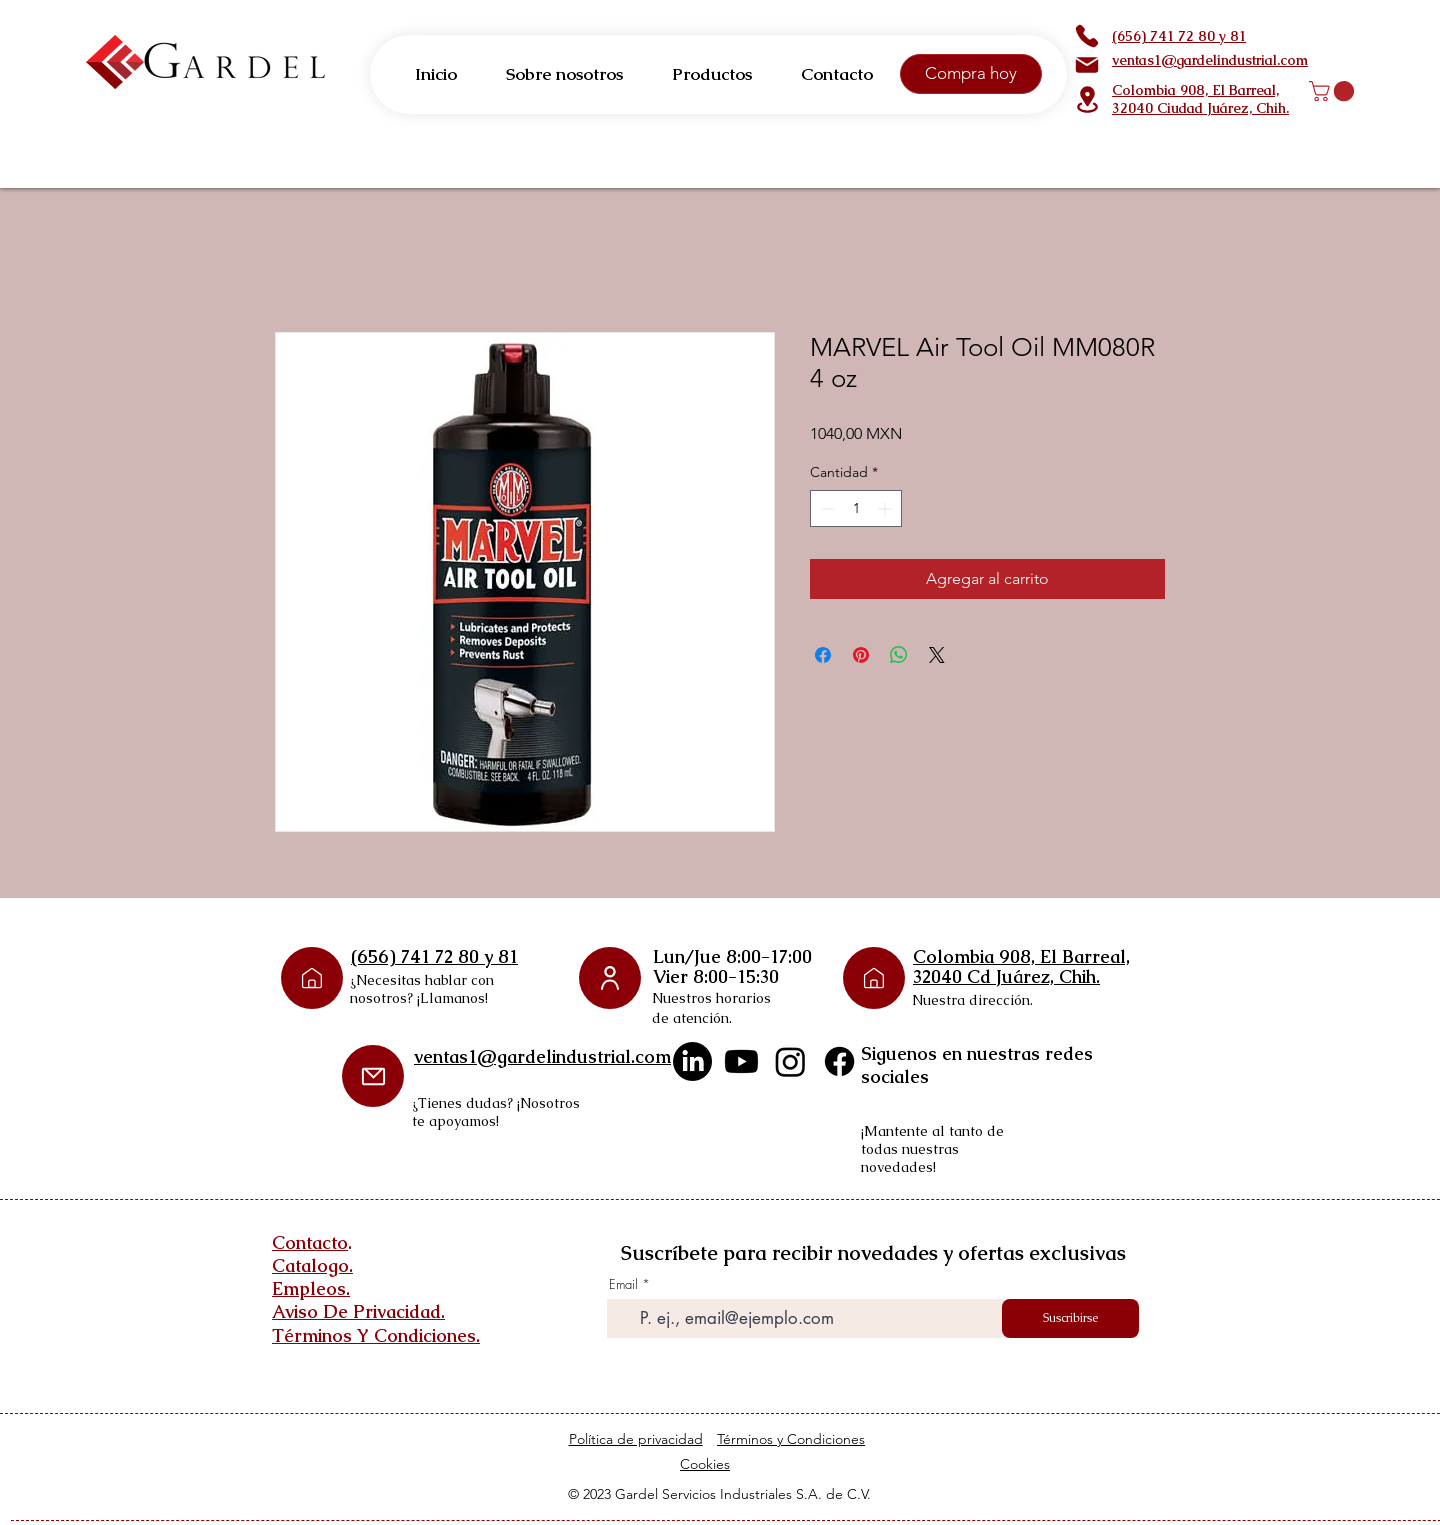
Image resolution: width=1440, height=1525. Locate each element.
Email (623, 1284)
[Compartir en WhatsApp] (899, 655)
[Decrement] (825, 508)
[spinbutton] (856, 508)
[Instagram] (790, 1061)
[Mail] (1087, 65)
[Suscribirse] (1070, 1318)
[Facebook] (839, 1061)
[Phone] (1087, 36)
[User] (610, 978)
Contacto (310, 1242)
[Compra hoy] (971, 74)
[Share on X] (937, 655)
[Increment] (886, 508)
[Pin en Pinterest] (861, 655)
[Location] (1087, 99)
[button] (1334, 91)
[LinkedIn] (692, 1061)
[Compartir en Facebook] (823, 655)
